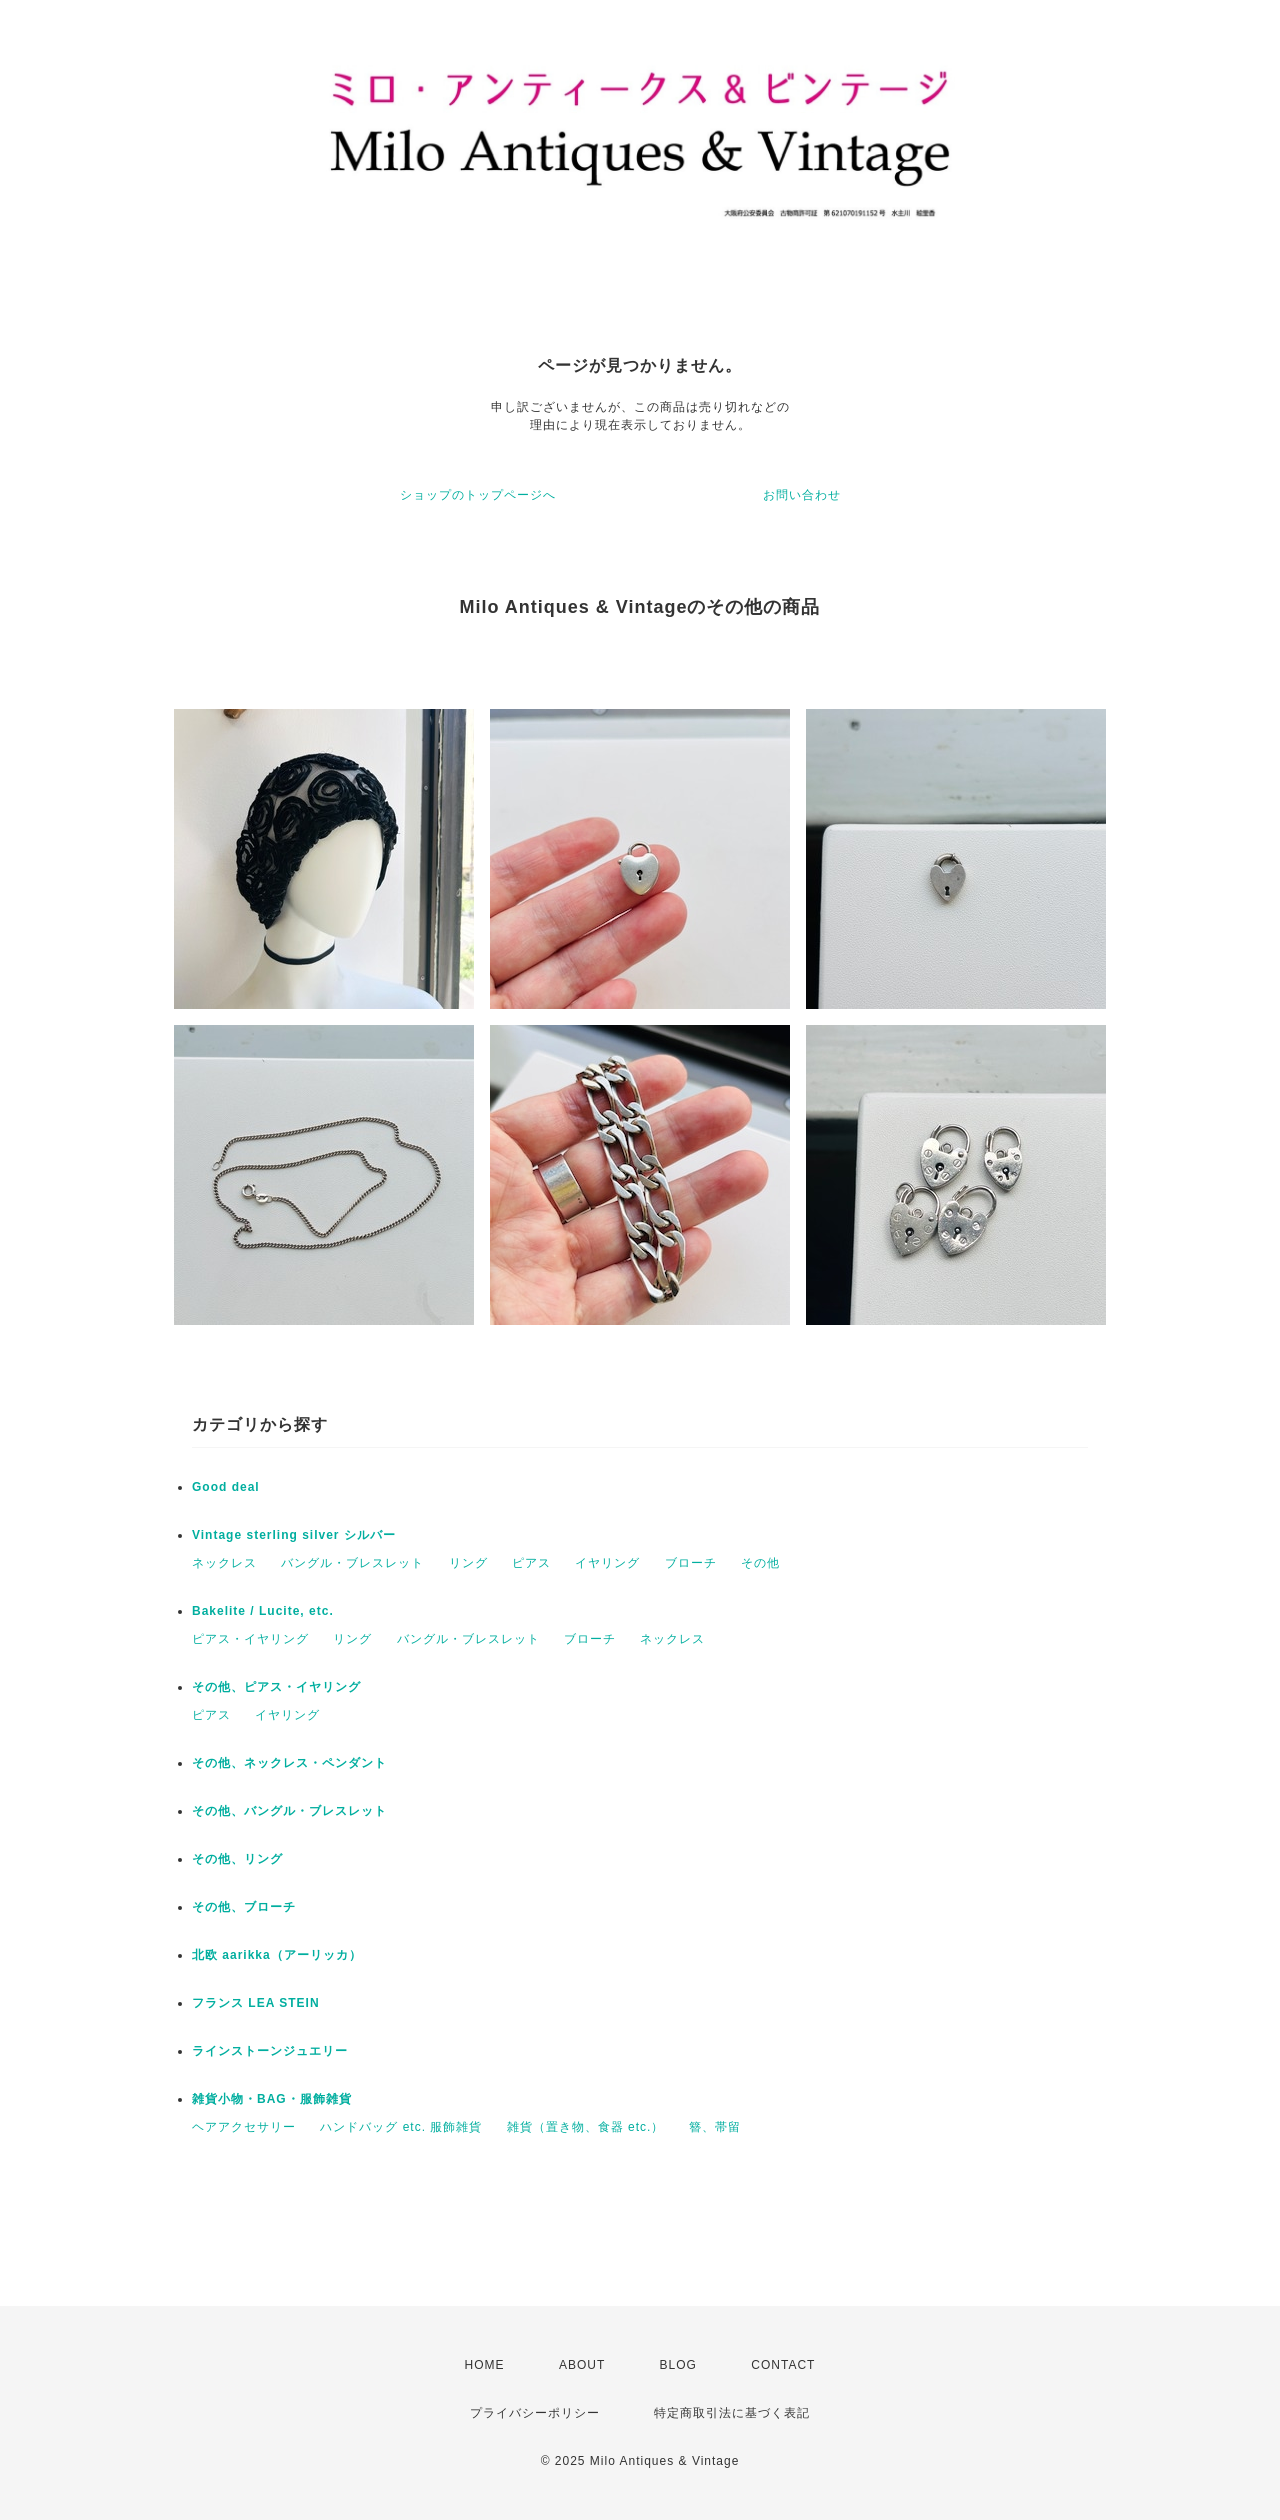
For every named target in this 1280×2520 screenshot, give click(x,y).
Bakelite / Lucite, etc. (263, 1611)
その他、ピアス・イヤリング (276, 1687)
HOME (485, 2365)
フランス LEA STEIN (256, 2003)
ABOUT (582, 2365)
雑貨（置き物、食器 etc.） (586, 2127)
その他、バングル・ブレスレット (289, 1811)
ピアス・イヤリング (250, 1639)
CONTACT (783, 2365)
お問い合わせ (802, 495)
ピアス (531, 1563)
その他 (760, 1563)
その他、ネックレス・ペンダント (289, 1763)
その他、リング (237, 1859)
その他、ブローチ (244, 1907)
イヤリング (607, 1563)
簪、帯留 (715, 2127)
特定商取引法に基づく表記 (732, 2413)
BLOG (678, 2365)
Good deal (226, 1487)
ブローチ (691, 1563)
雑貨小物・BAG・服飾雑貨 (272, 2099)
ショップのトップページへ (478, 495)
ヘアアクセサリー (244, 2127)
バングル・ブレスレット (352, 1563)
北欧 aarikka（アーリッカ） (277, 1955)
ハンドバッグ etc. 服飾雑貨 (401, 2127)
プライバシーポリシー (535, 2413)
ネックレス (224, 1563)
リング (468, 1563)
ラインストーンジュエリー (270, 2051)
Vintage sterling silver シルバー (294, 1535)
